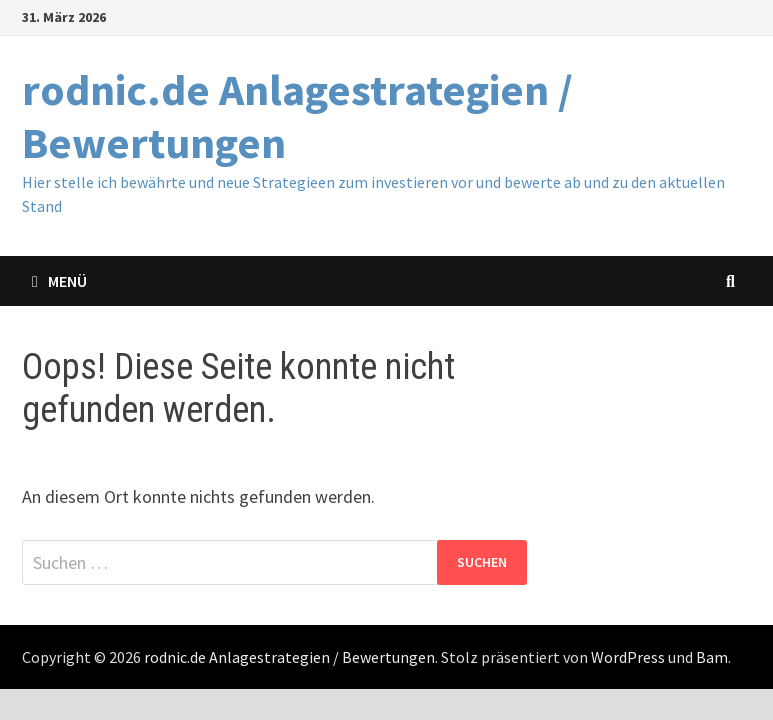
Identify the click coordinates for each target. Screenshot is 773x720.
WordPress (628, 657)
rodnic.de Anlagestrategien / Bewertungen (297, 116)
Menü (59, 281)
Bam (712, 657)
